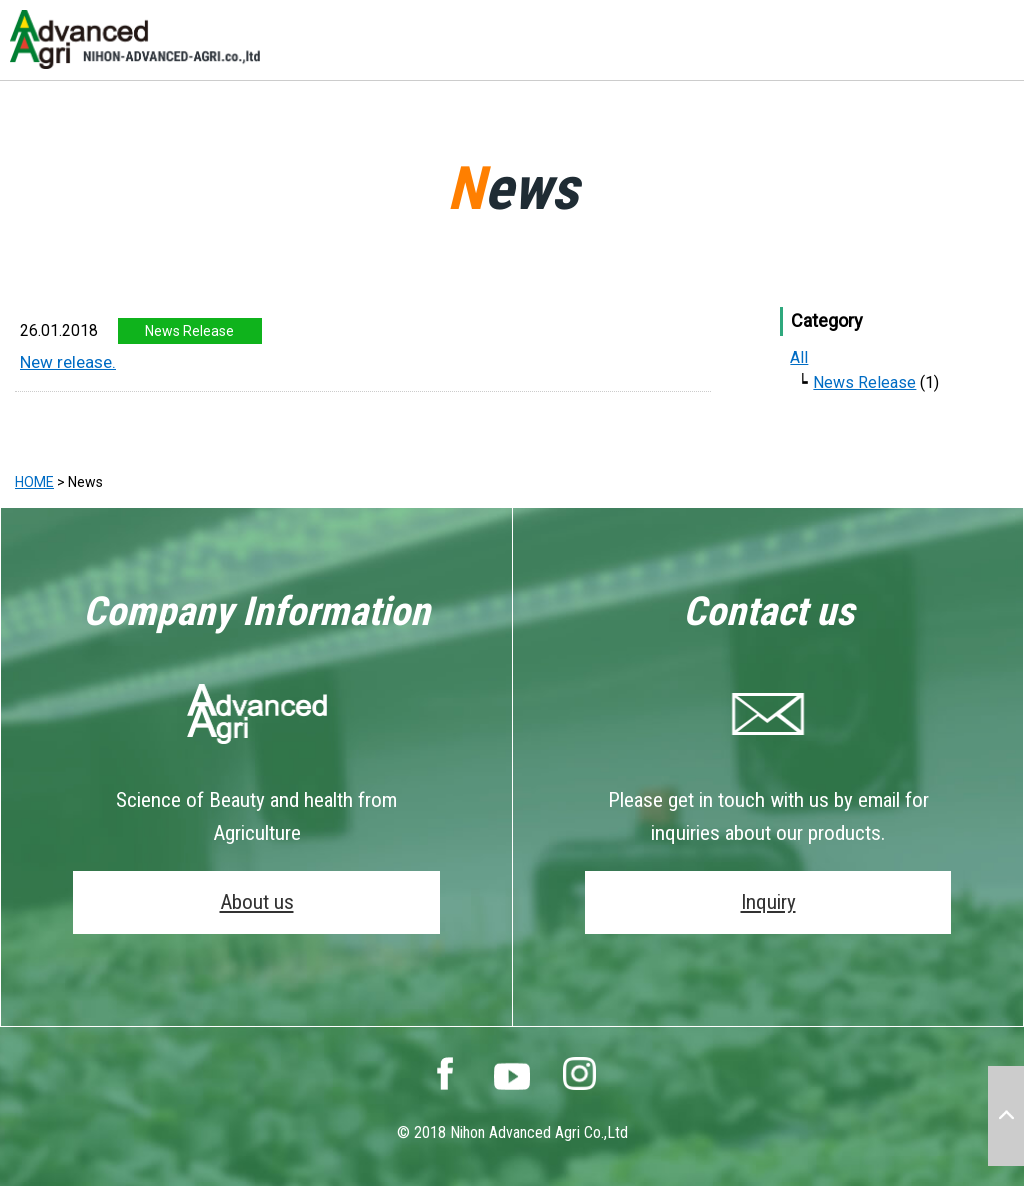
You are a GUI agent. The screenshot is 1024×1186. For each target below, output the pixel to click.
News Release (864, 382)
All (799, 357)
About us (257, 902)
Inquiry (768, 902)
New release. (68, 362)
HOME (34, 482)
